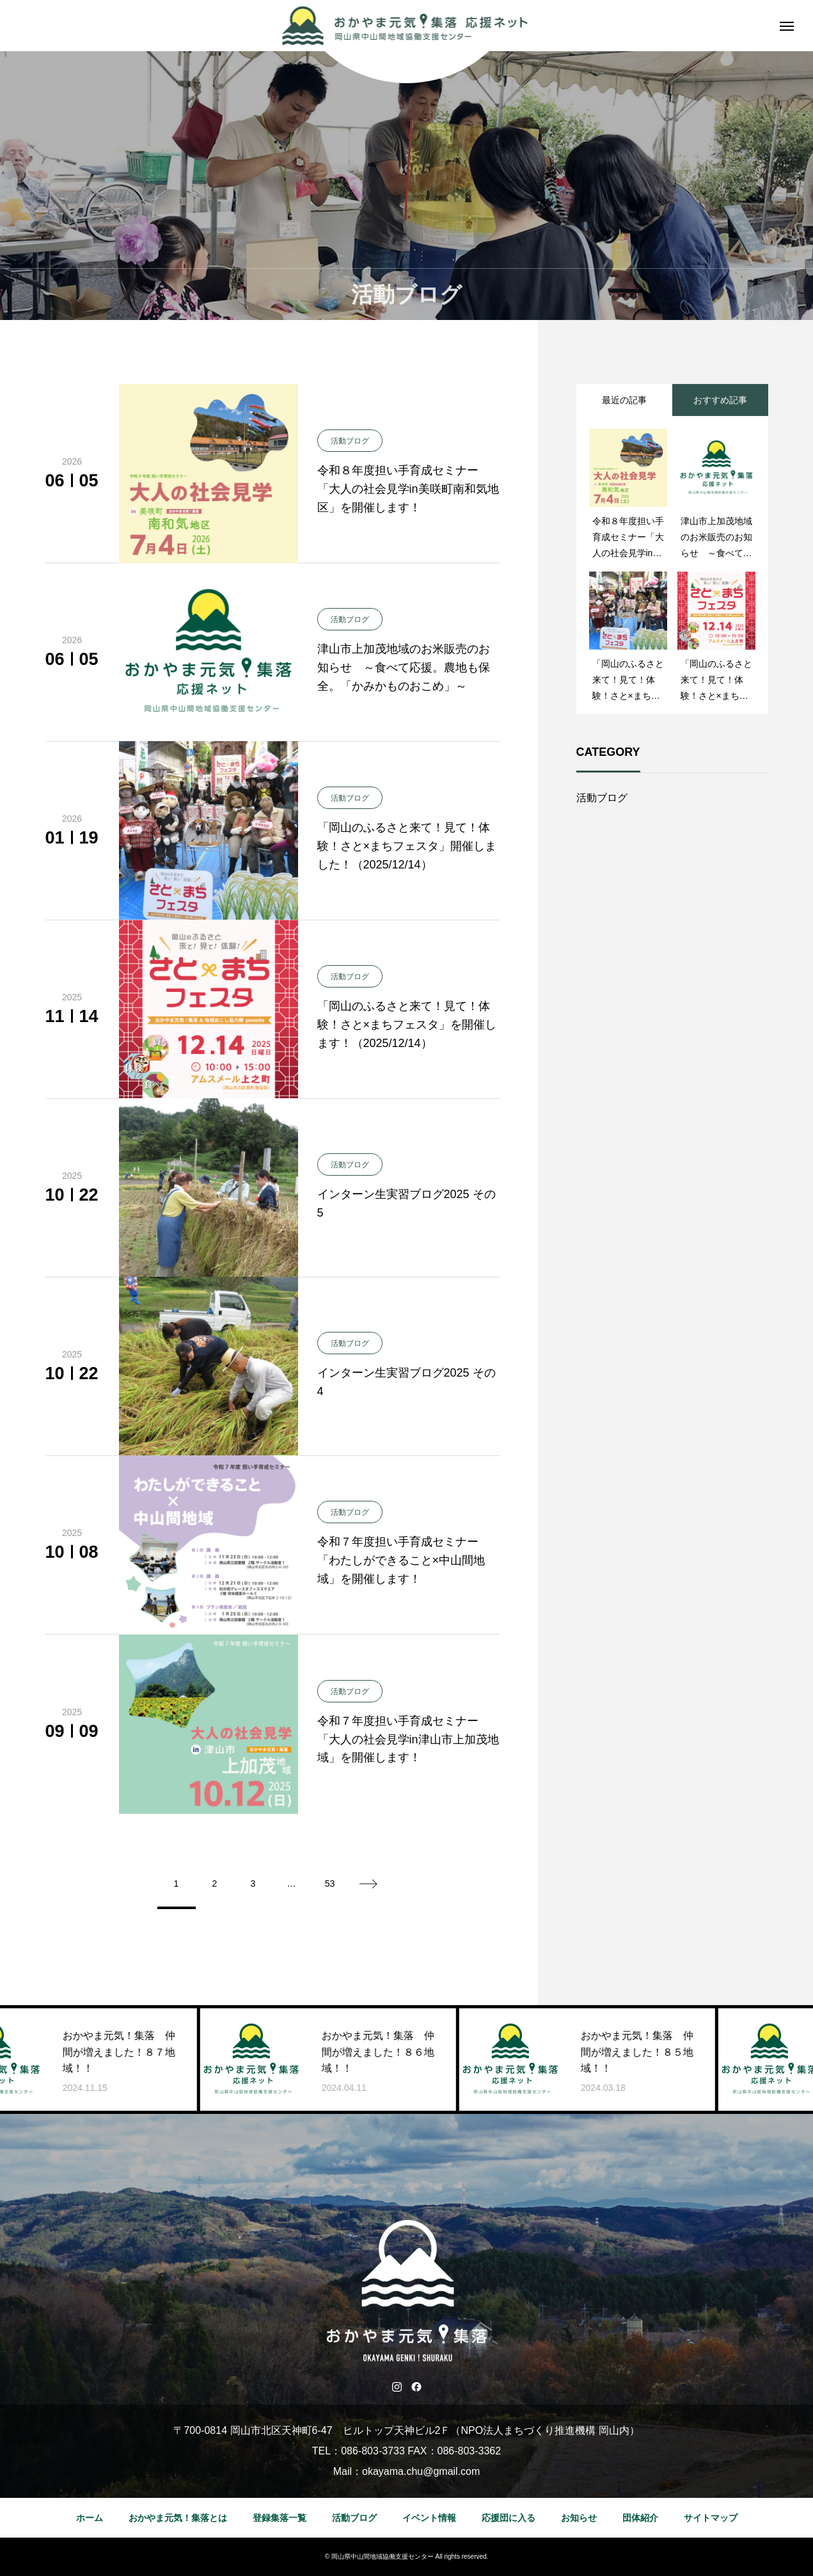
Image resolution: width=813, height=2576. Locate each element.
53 (330, 1883)
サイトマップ (711, 2518)
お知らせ (579, 2518)
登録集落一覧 (279, 2518)
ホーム (89, 2518)
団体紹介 (640, 2518)
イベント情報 (429, 2518)
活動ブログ (602, 797)
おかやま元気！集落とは (178, 2518)
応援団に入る (508, 2518)
